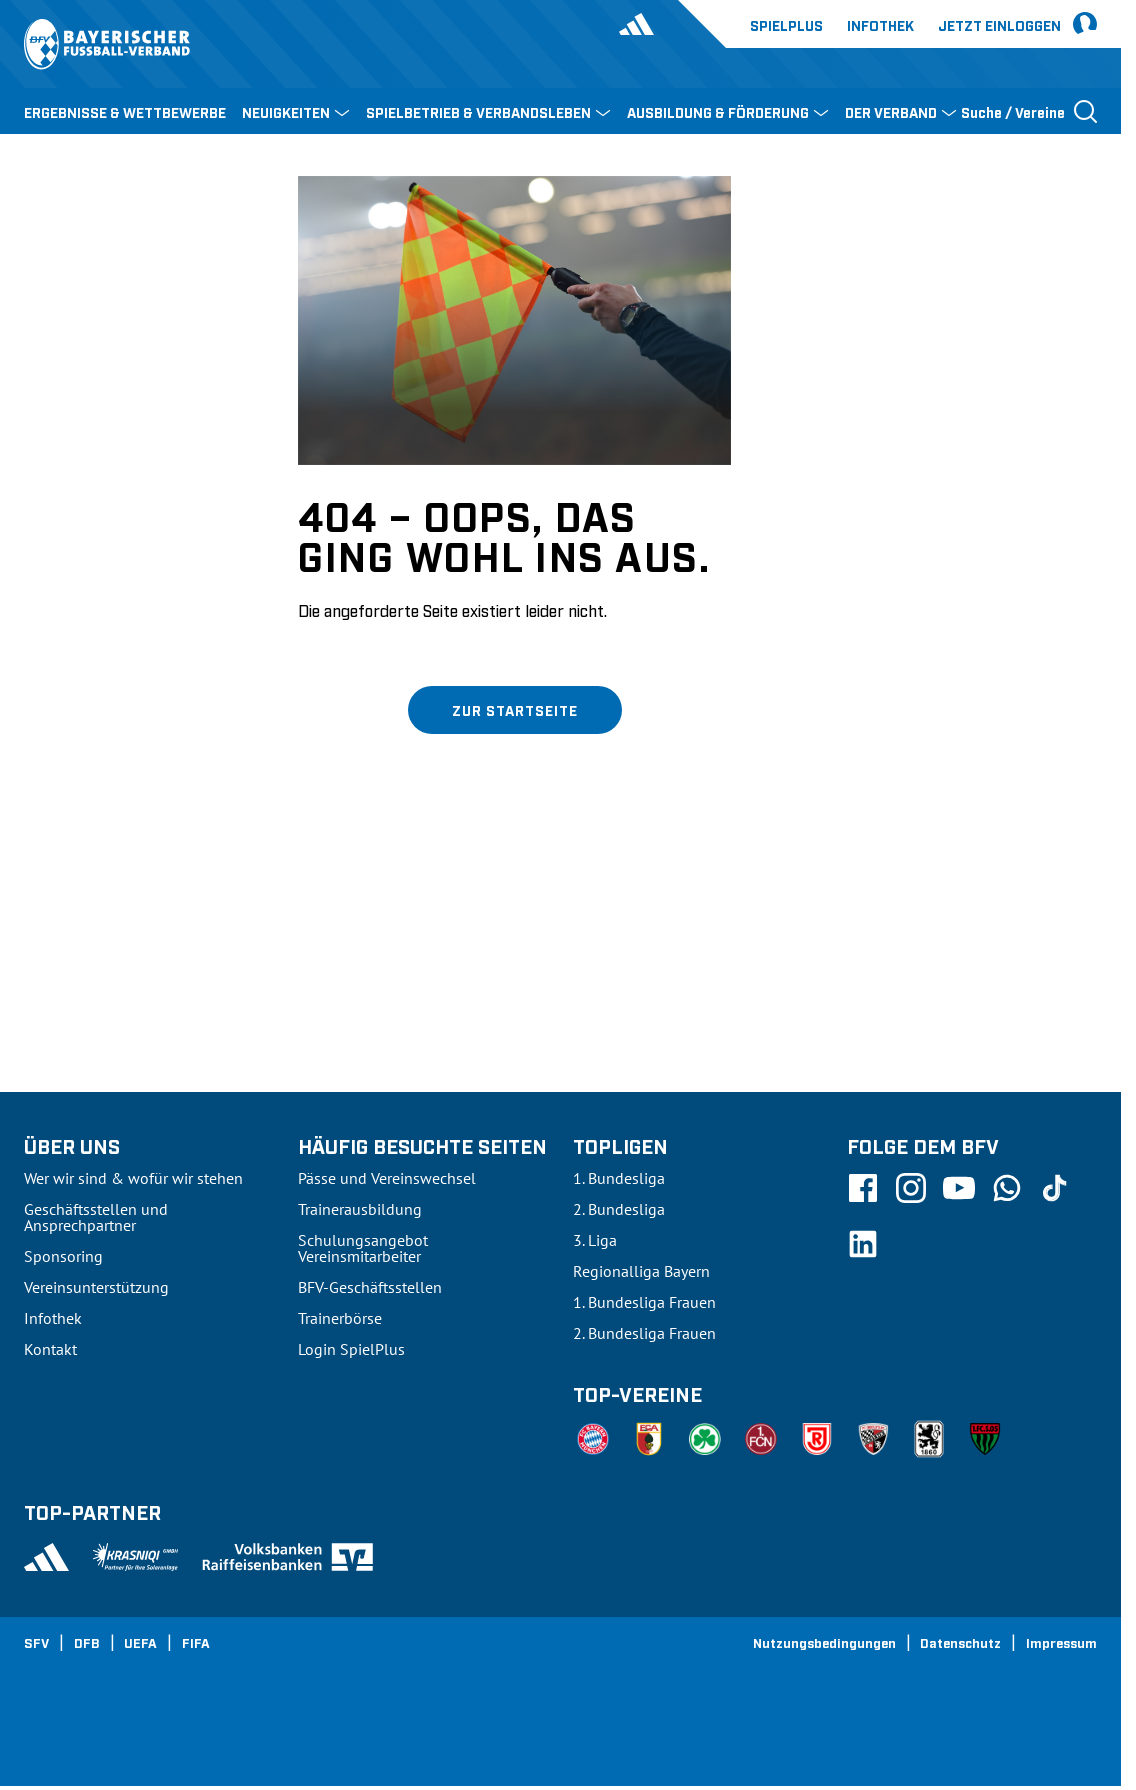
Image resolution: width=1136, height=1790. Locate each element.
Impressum (1061, 1642)
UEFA (140, 1642)
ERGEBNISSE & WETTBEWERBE (125, 111)
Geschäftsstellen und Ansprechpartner (96, 1217)
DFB (87, 1642)
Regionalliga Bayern (641, 1271)
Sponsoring (63, 1256)
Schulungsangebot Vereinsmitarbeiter (363, 1248)
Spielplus (786, 24)
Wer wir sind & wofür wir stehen (133, 1178)
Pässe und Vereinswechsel (387, 1178)
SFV (36, 1642)
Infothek (880, 24)
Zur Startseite (515, 709)
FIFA (196, 1642)
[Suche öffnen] (1029, 111)
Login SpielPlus (351, 1349)
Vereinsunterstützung (96, 1287)
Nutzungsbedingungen (824, 1642)
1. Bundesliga (619, 1178)
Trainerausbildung (360, 1209)
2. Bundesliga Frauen (644, 1333)
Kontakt (50, 1349)
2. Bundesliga (619, 1209)
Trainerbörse (340, 1318)
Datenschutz (960, 1642)
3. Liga (595, 1240)
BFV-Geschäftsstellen (370, 1287)
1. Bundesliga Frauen (644, 1302)
